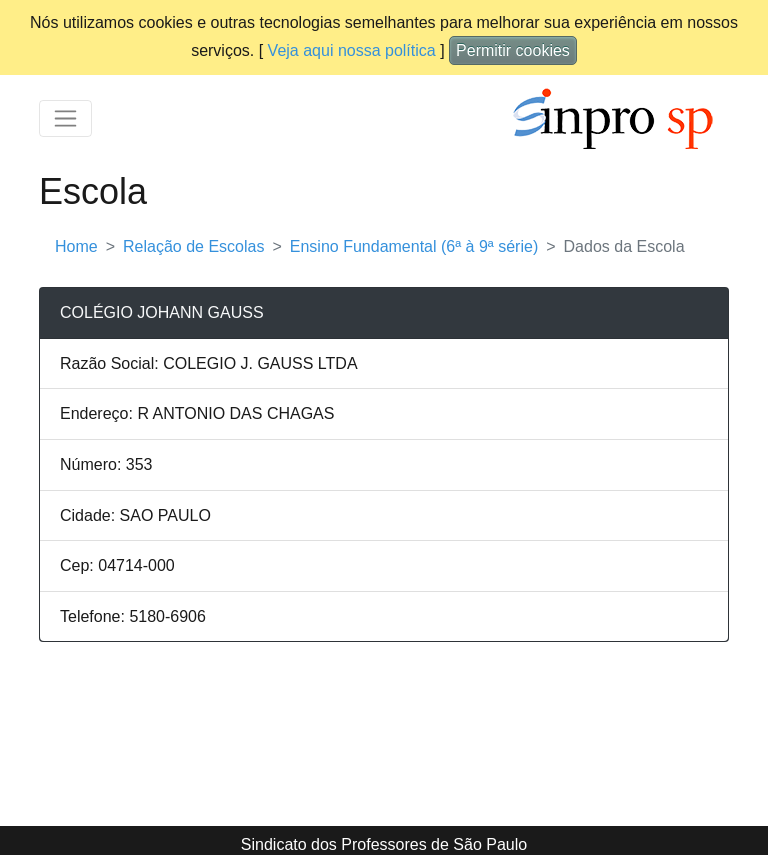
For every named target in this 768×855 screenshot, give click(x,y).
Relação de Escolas (193, 246)
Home (76, 246)
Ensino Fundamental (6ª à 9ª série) (414, 246)
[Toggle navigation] (65, 118)
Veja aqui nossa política (352, 50)
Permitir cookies (513, 50)
